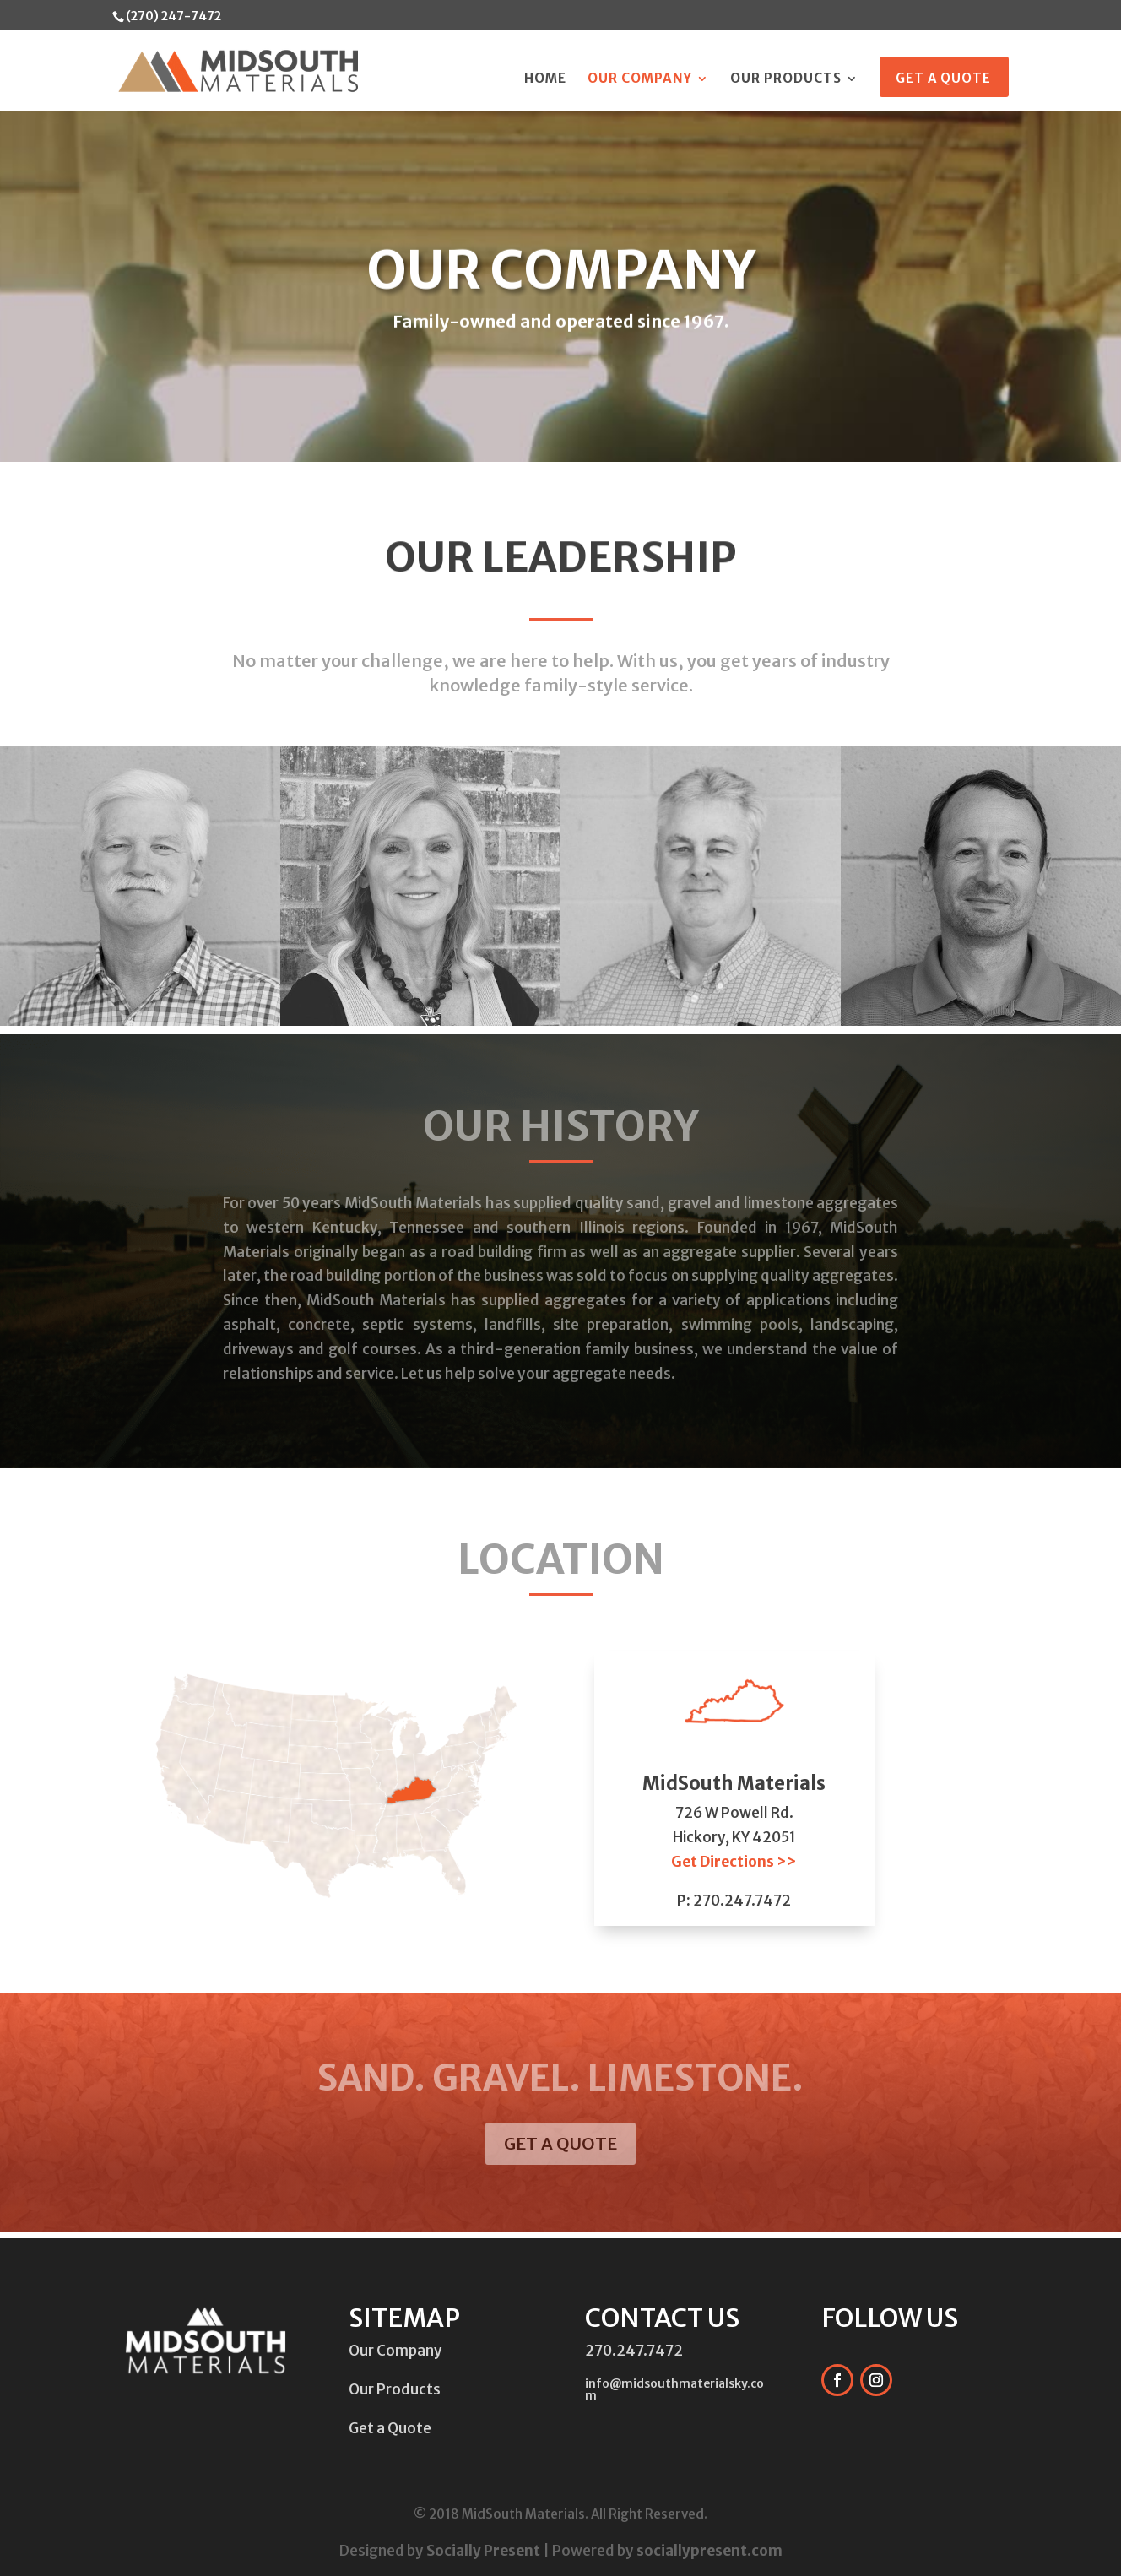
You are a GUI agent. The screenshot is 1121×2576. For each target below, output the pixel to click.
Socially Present (483, 2550)
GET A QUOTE (560, 2143)
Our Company (640, 79)
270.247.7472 (742, 1900)
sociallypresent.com (709, 2550)
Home (545, 79)
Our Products (786, 79)
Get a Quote (943, 79)
